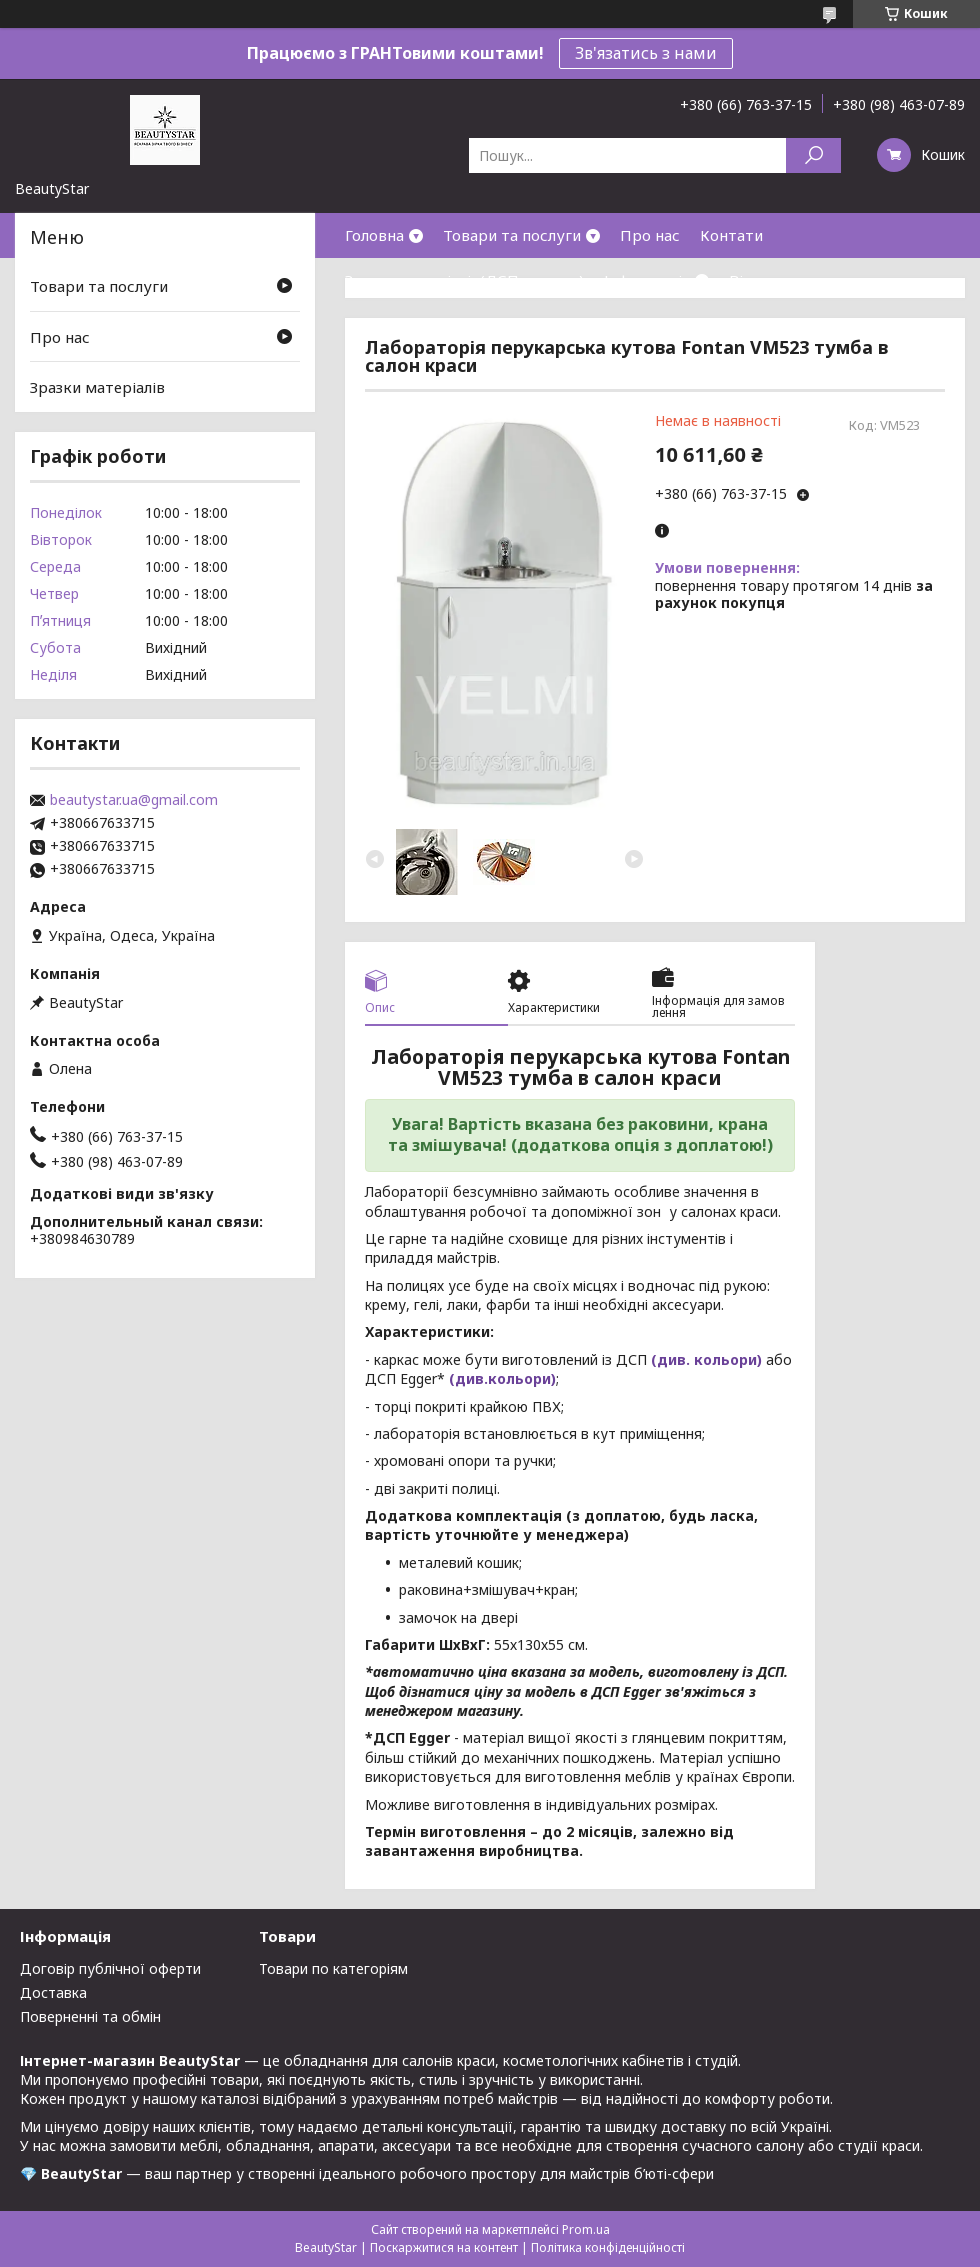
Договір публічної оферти (110, 1968)
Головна (374, 235)
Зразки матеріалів (97, 387)
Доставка (53, 1992)
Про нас (650, 235)
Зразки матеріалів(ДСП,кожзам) (464, 280)
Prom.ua (586, 2229)
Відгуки (758, 280)
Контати (731, 235)
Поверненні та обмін (90, 2016)
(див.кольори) (502, 1378)
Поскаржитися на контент (444, 2247)
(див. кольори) (706, 1359)
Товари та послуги (512, 235)
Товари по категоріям (333, 1968)
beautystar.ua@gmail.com (134, 800)
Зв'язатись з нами (646, 53)
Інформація (647, 280)
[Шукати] (813, 155)
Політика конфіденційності (608, 2247)
